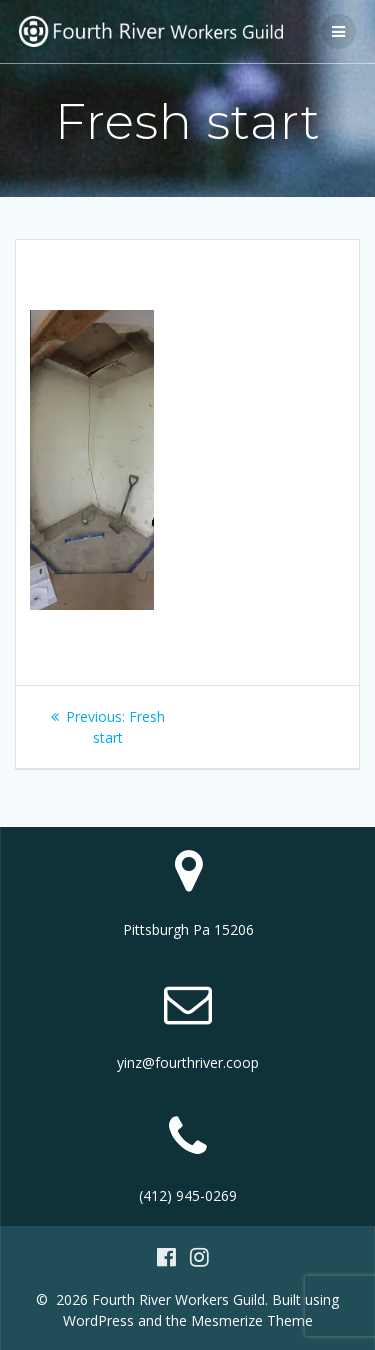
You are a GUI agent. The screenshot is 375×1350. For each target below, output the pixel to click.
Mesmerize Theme (252, 1320)
